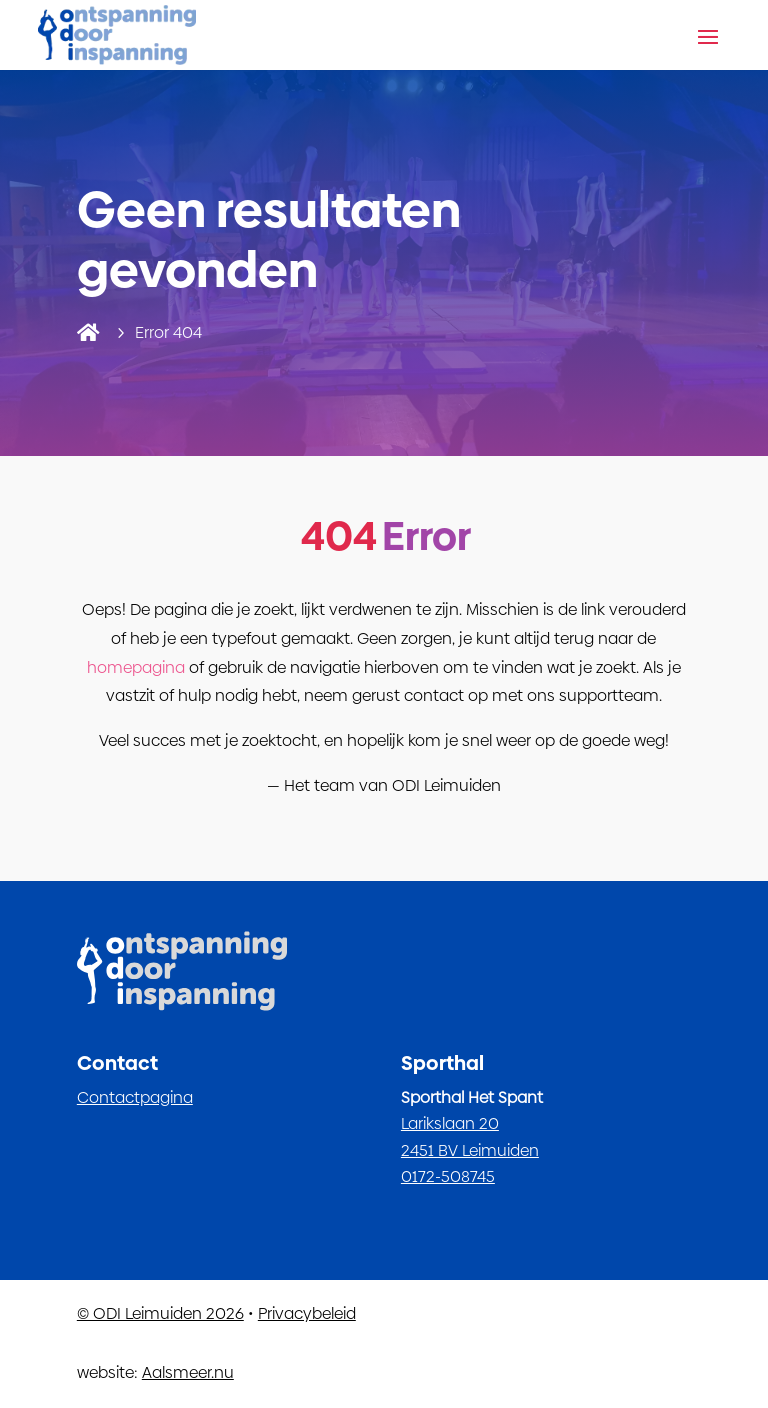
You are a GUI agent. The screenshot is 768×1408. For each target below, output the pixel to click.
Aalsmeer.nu (188, 1372)
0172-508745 (448, 1176)
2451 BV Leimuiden (470, 1150)
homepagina (136, 667)
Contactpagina (135, 1097)
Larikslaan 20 (450, 1123)
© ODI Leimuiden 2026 (160, 1313)
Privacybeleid (307, 1313)
